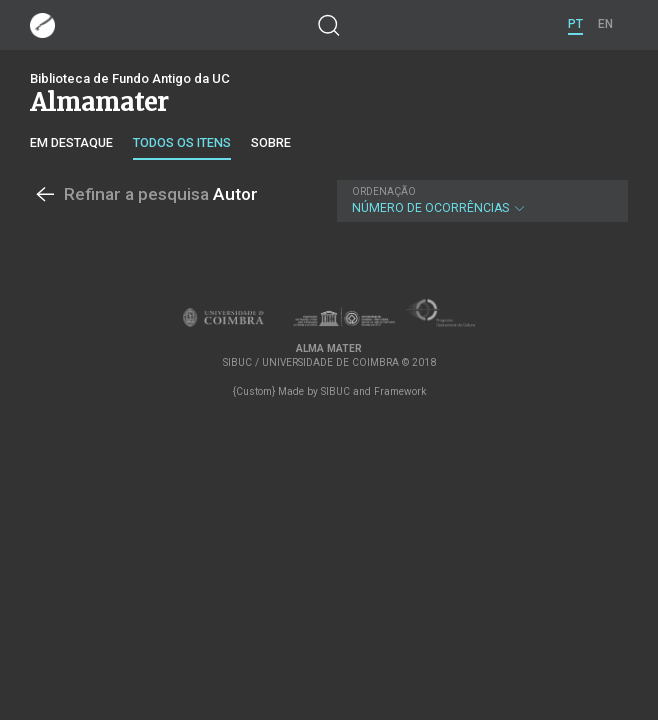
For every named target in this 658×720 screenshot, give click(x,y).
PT (575, 24)
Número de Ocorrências (480, 200)
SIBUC (335, 391)
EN (605, 24)
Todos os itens (182, 142)
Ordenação (384, 191)
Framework (400, 391)
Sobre (271, 142)
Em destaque (71, 142)
